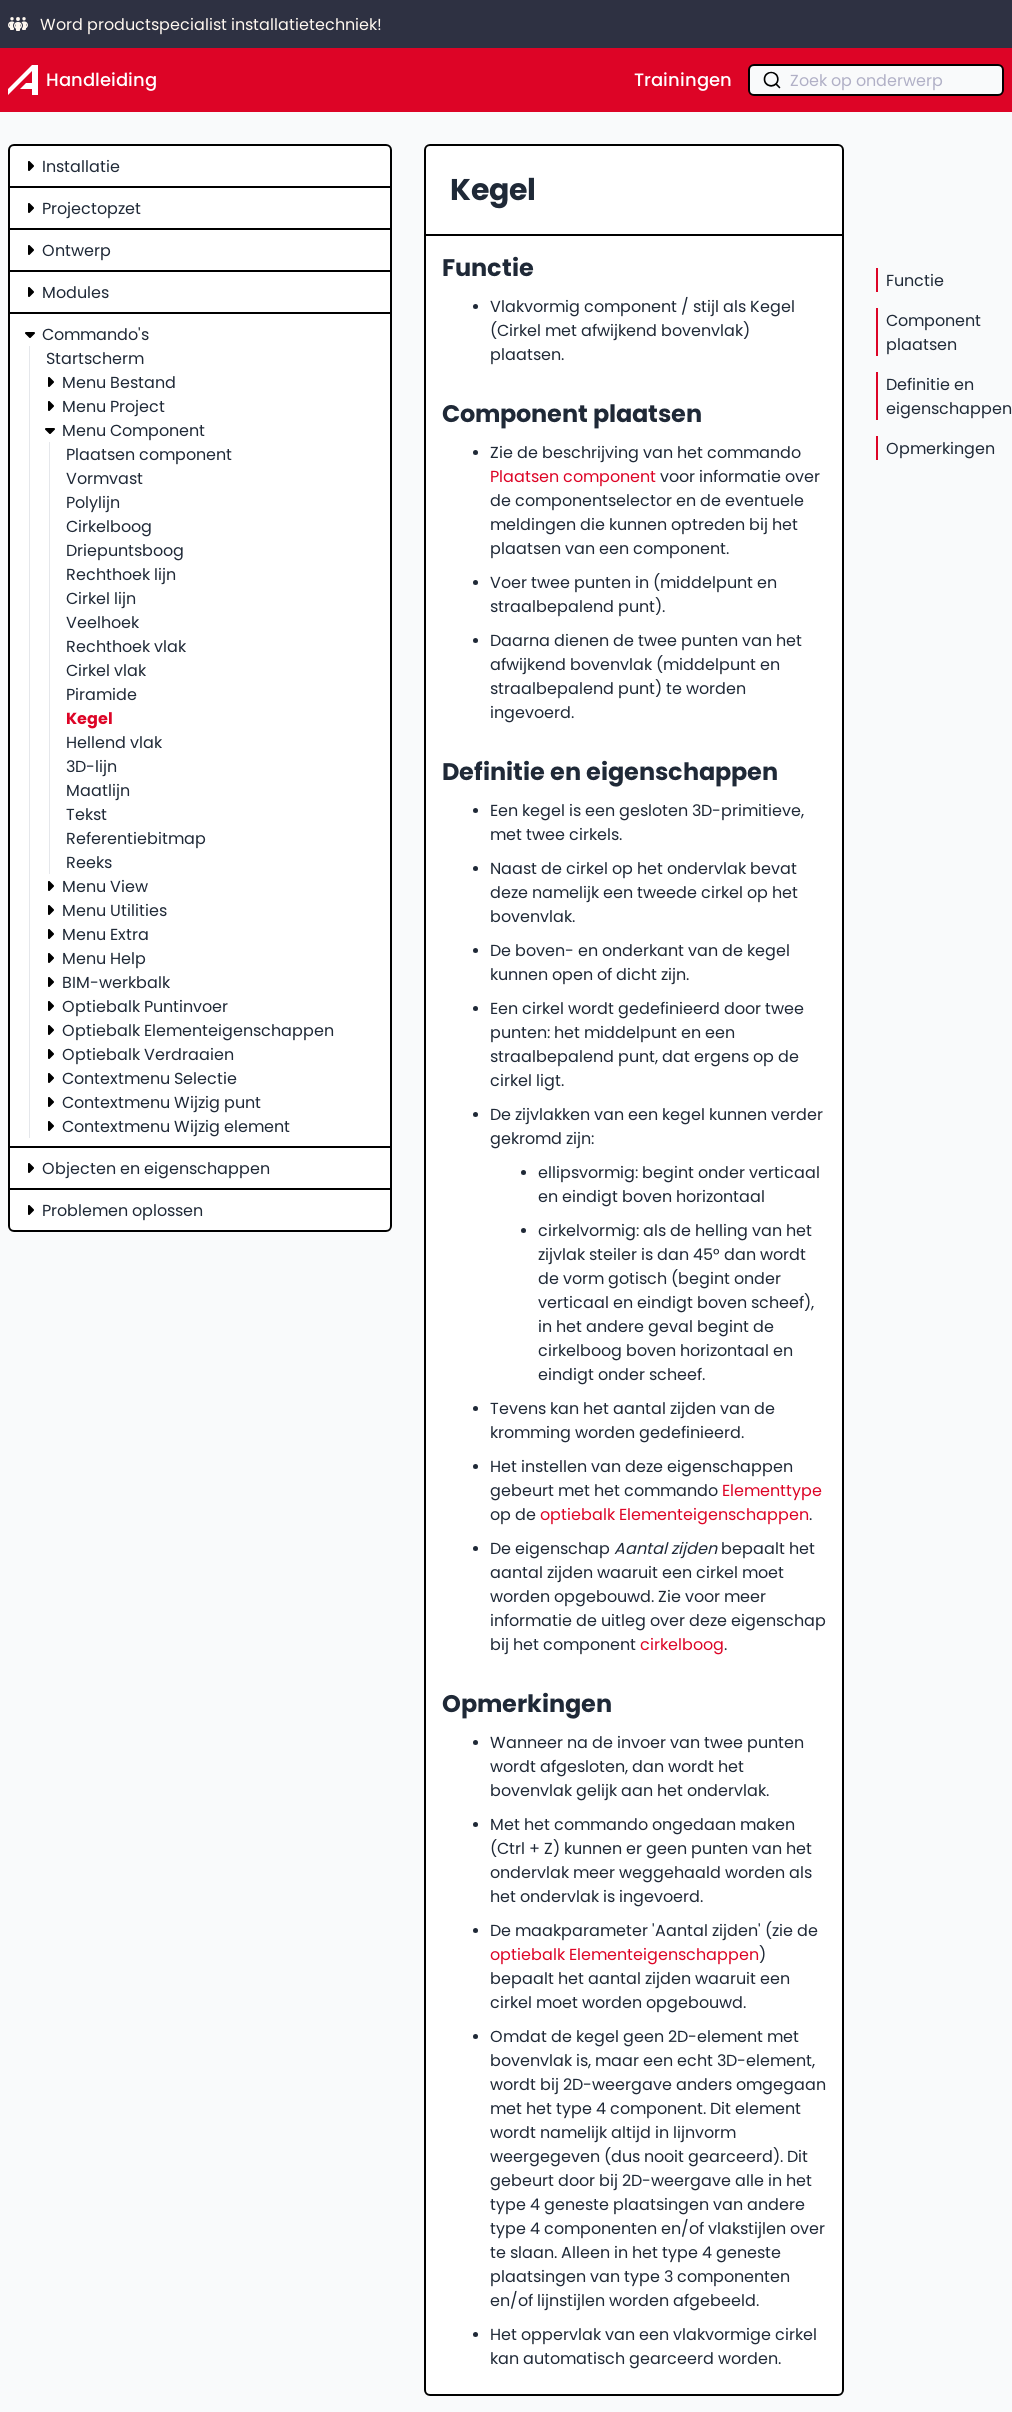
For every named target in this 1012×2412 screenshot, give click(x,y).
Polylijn (93, 502)
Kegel (89, 718)
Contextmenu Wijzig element (176, 1126)
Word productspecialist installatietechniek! (195, 24)
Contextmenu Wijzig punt (161, 1102)
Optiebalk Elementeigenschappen (198, 1030)
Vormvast (104, 478)
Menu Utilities (114, 910)
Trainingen (683, 80)
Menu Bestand (119, 382)
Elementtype (772, 1490)
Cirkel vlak (106, 670)
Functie (915, 280)
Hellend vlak (114, 742)
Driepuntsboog (125, 550)
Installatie (81, 166)
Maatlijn (98, 790)
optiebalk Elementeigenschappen (674, 1514)
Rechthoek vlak (126, 646)
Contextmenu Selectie (149, 1078)
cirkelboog (682, 1644)
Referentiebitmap (136, 838)
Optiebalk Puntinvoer (145, 1006)
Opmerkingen (940, 448)
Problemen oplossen (122, 1210)
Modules (75, 292)
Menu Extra (105, 934)
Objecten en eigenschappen (156, 1168)
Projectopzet (91, 208)
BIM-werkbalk (116, 982)
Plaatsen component (149, 454)
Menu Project (113, 406)
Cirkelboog (109, 526)
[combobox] (876, 80)
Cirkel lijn (101, 598)
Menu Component (133, 430)
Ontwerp (76, 250)
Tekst (86, 814)
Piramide (101, 694)
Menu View (105, 886)
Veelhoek (102, 622)
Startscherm (95, 358)
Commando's (95, 334)
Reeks (89, 862)
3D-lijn (91, 766)
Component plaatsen (933, 332)
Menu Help (104, 958)
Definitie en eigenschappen (949, 396)
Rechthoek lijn (121, 574)
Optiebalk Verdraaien (148, 1054)
